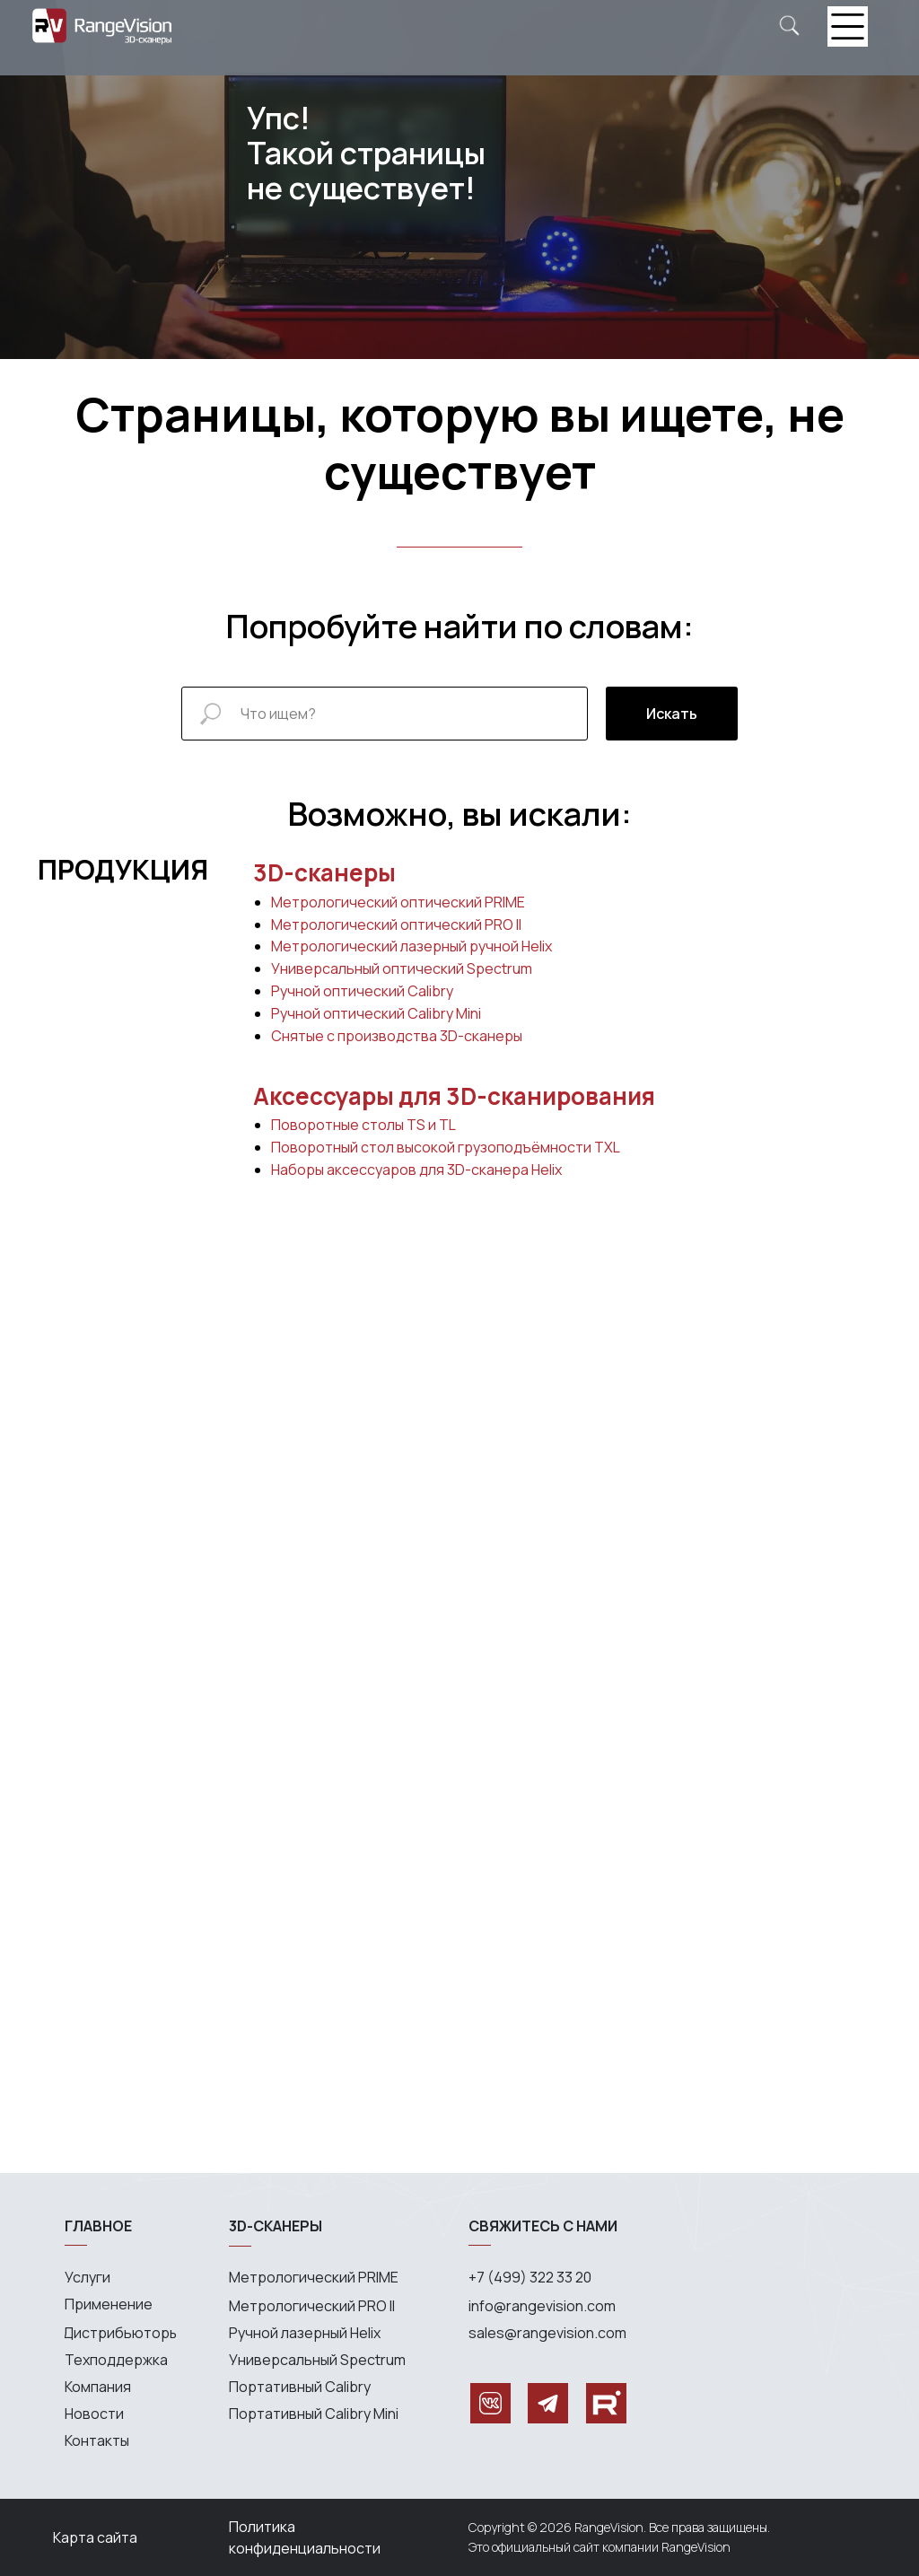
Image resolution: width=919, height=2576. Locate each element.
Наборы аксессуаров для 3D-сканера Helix (416, 1169)
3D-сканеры (324, 872)
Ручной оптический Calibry (362, 991)
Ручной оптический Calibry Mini (376, 1013)
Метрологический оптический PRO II (396, 924)
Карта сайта (95, 2537)
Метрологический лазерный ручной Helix (411, 946)
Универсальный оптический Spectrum (401, 968)
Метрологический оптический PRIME (398, 902)
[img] (789, 25)
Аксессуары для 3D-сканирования (454, 1096)
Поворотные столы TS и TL (363, 1125)
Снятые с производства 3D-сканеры (396, 1036)
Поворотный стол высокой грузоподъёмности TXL (445, 1147)
